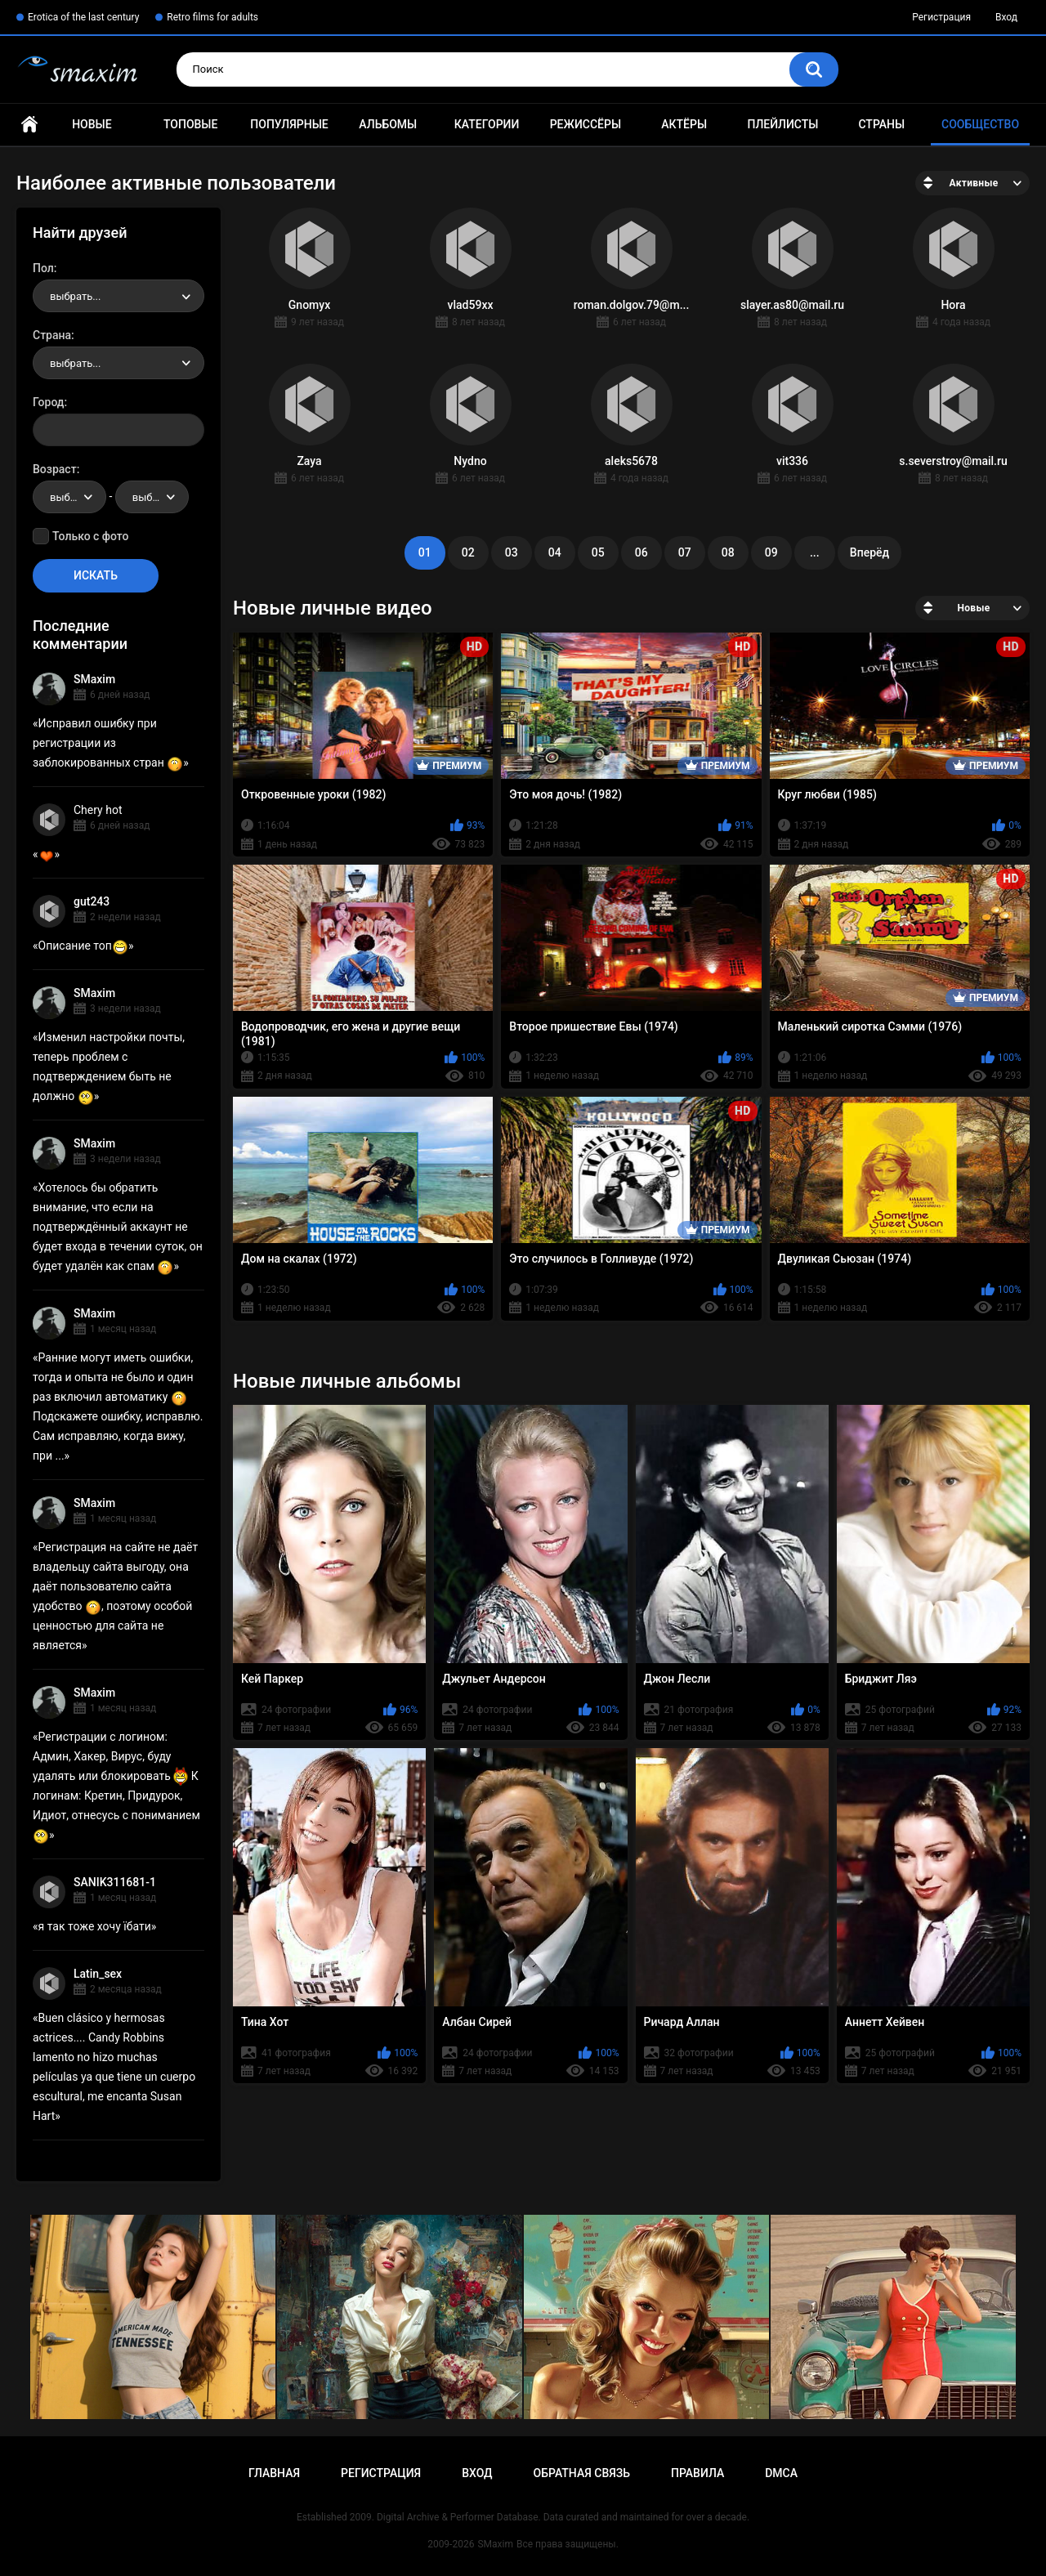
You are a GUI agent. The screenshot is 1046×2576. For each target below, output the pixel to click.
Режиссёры (585, 124)
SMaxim (94, 679)
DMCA (781, 2473)
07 (684, 552)
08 (728, 552)
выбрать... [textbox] (75, 296)
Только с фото (90, 536)
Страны (881, 124)
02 (468, 552)
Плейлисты (782, 124)
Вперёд (869, 552)
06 (641, 552)
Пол (43, 268)
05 (598, 552)
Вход (1006, 17)
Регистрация (941, 17)
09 (771, 552)
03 (511, 552)
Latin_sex (98, 1973)
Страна (52, 335)
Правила (697, 2473)
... (815, 552)
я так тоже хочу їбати (94, 1926)
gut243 (92, 901)
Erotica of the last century (83, 17)
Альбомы (388, 124)
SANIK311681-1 (115, 1882)
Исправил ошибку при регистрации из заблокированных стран (108, 743)
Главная (29, 124)
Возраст (55, 469)
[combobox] (118, 296)
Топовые (190, 124)
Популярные (289, 124)
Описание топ (83, 945)
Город (49, 402)
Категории (487, 124)
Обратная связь (582, 2473)
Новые (91, 124)
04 (554, 552)
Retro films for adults (212, 17)
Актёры (684, 124)
